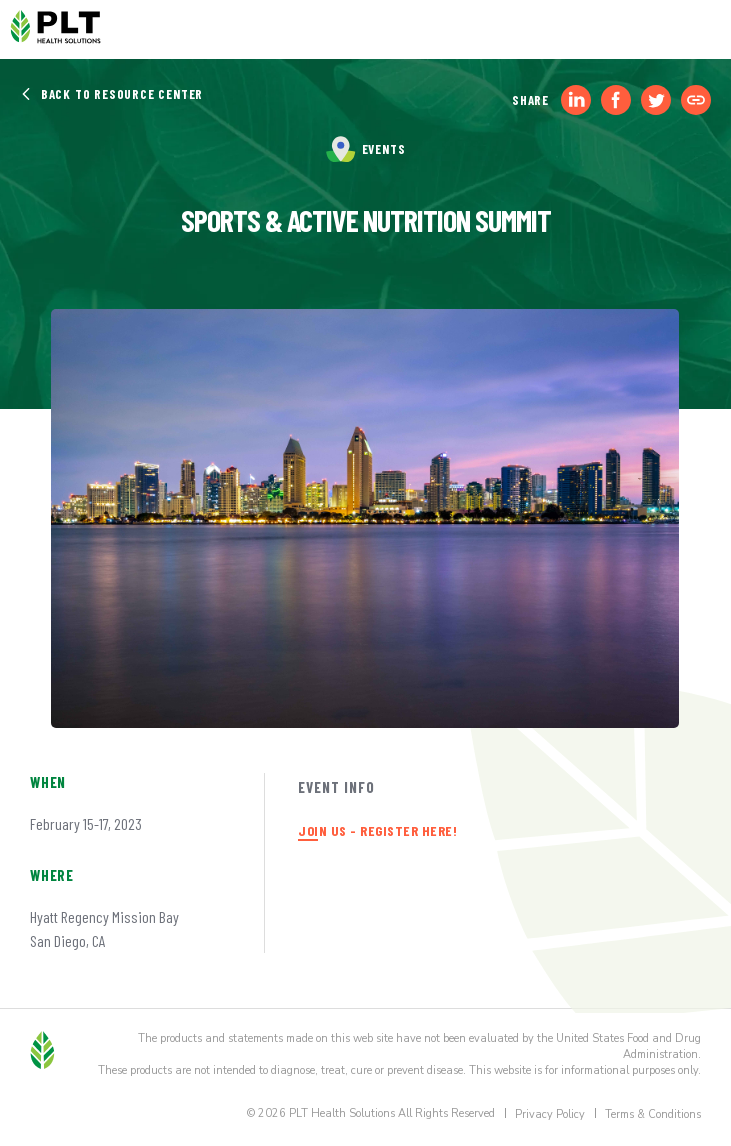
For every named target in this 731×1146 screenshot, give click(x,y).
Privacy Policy (550, 1114)
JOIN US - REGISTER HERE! (377, 830)
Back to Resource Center (111, 94)
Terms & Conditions (653, 1114)
